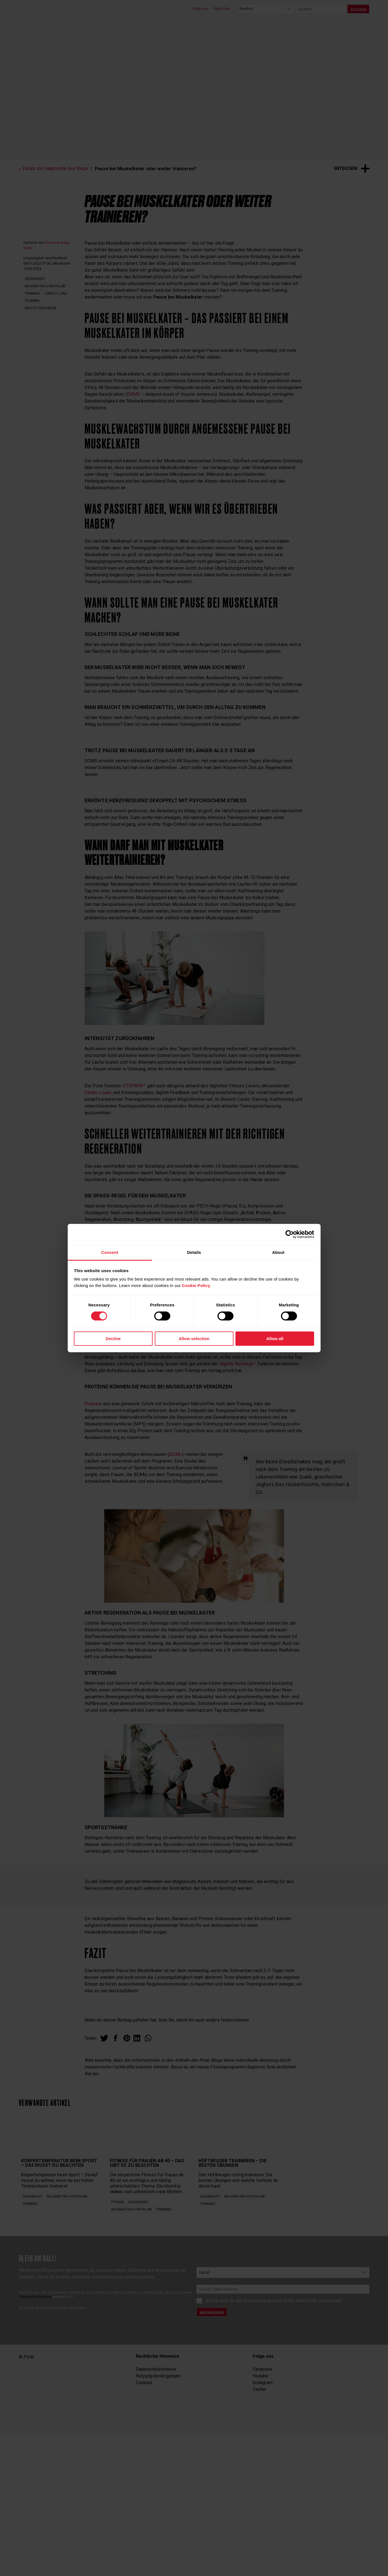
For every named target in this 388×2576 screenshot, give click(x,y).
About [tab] (278, 1252)
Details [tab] (194, 1252)
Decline (113, 1338)
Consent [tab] (109, 1252)
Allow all (274, 1338)
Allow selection (194, 1338)
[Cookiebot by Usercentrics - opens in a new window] (289, 1234)
